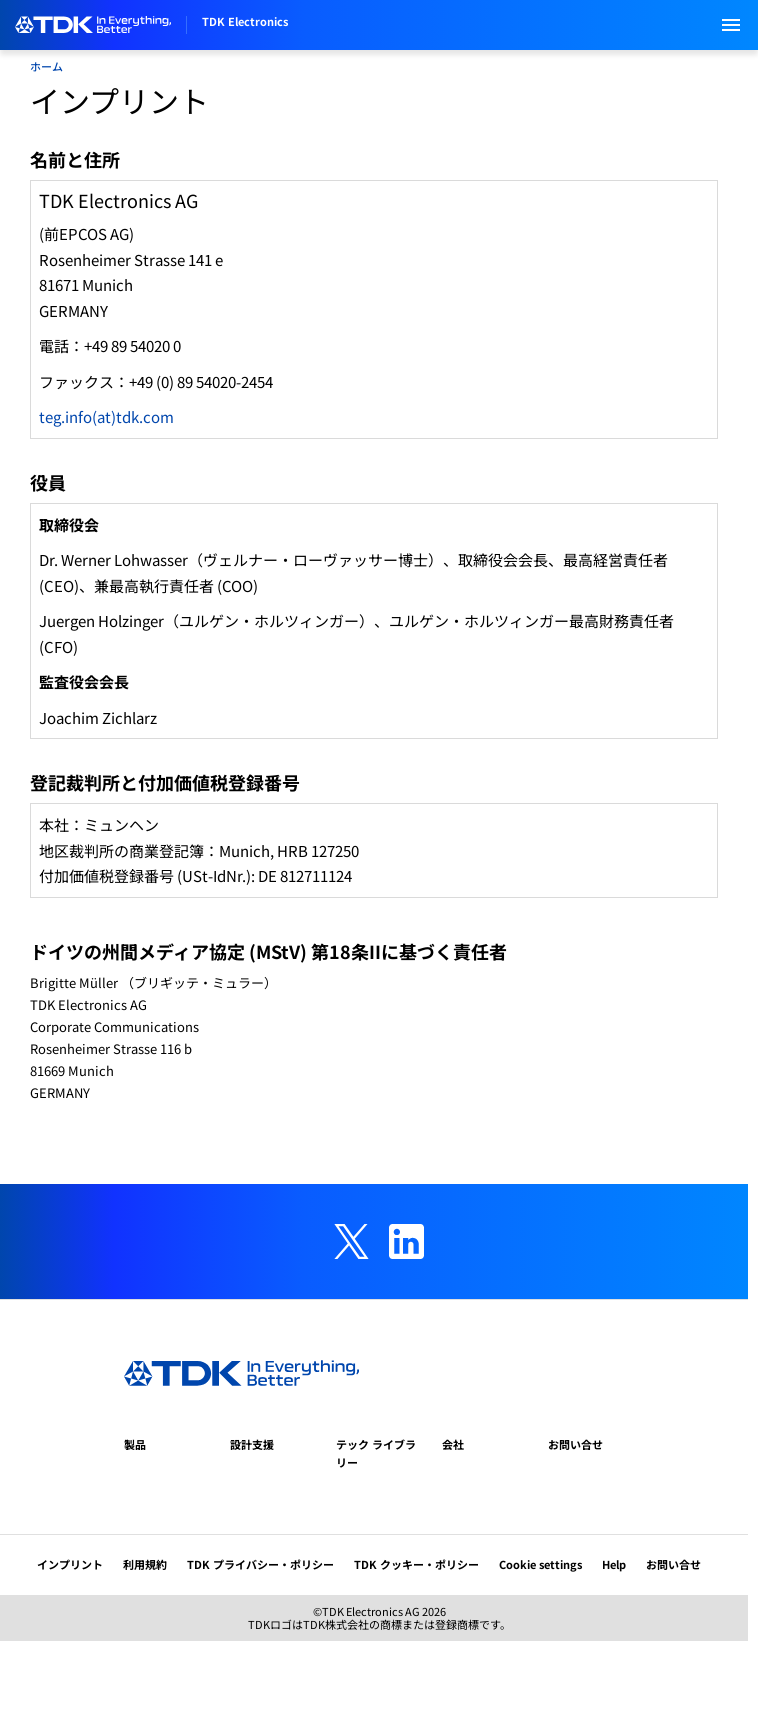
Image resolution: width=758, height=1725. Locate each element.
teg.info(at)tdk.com (106, 416)
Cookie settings (540, 1564)
